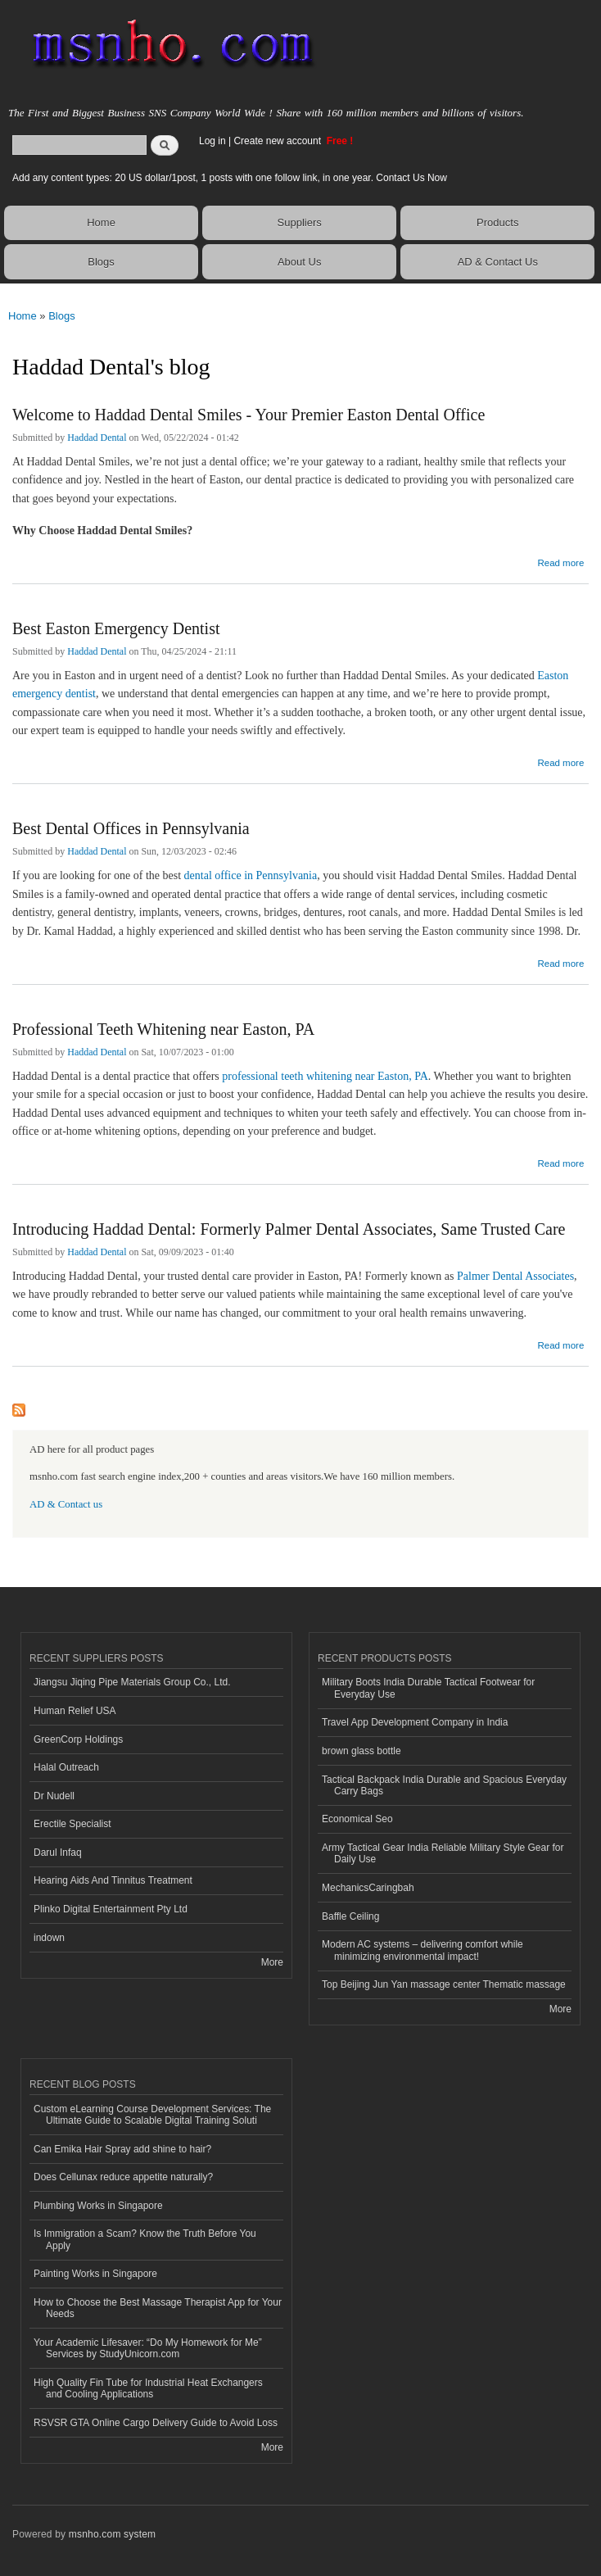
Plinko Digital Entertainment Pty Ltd (111, 1909)
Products (497, 222)
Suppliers (300, 222)
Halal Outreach (66, 1767)
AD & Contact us (65, 1504)
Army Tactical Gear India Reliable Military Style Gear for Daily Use (443, 1853)
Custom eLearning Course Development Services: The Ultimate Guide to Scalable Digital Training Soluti (152, 2114)
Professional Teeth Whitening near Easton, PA (163, 1029)
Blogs (101, 262)
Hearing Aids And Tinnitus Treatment (113, 1880)
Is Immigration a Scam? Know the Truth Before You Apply (145, 2239)
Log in (212, 141)
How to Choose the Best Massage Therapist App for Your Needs (158, 2308)
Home (101, 222)
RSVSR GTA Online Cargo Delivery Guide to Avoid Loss (156, 2423)
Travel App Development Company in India (415, 1722)
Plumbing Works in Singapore (98, 2205)
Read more (560, 561)
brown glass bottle (361, 1751)
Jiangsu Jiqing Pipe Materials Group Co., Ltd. (132, 1682)
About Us (299, 262)
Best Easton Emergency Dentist (115, 628)
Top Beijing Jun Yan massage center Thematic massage (444, 1984)
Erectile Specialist (72, 1824)
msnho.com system (112, 2534)
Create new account (278, 141)
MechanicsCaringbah (368, 1887)
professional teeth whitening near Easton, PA (324, 1076)
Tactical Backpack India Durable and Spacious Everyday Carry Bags (444, 1785)
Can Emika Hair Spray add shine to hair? (122, 2149)
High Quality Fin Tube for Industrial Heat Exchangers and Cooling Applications (148, 2388)
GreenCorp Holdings (78, 1739)
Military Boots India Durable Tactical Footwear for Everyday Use (428, 1687)
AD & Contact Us (498, 262)
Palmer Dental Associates (515, 1276)
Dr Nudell (54, 1796)
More (272, 1962)
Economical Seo (357, 1819)
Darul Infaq (58, 1852)
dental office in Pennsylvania (251, 875)
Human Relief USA (75, 1711)
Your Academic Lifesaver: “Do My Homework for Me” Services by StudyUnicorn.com (148, 2348)
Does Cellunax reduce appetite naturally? (123, 2177)
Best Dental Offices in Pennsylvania (131, 828)
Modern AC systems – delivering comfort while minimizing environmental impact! (422, 1950)
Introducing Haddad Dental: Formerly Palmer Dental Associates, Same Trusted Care (288, 1229)
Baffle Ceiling (350, 1916)
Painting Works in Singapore (95, 2273)
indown (49, 1937)
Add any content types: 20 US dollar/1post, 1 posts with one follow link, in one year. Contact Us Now (229, 178)
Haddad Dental (96, 437)
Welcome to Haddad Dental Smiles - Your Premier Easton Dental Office (248, 415)
